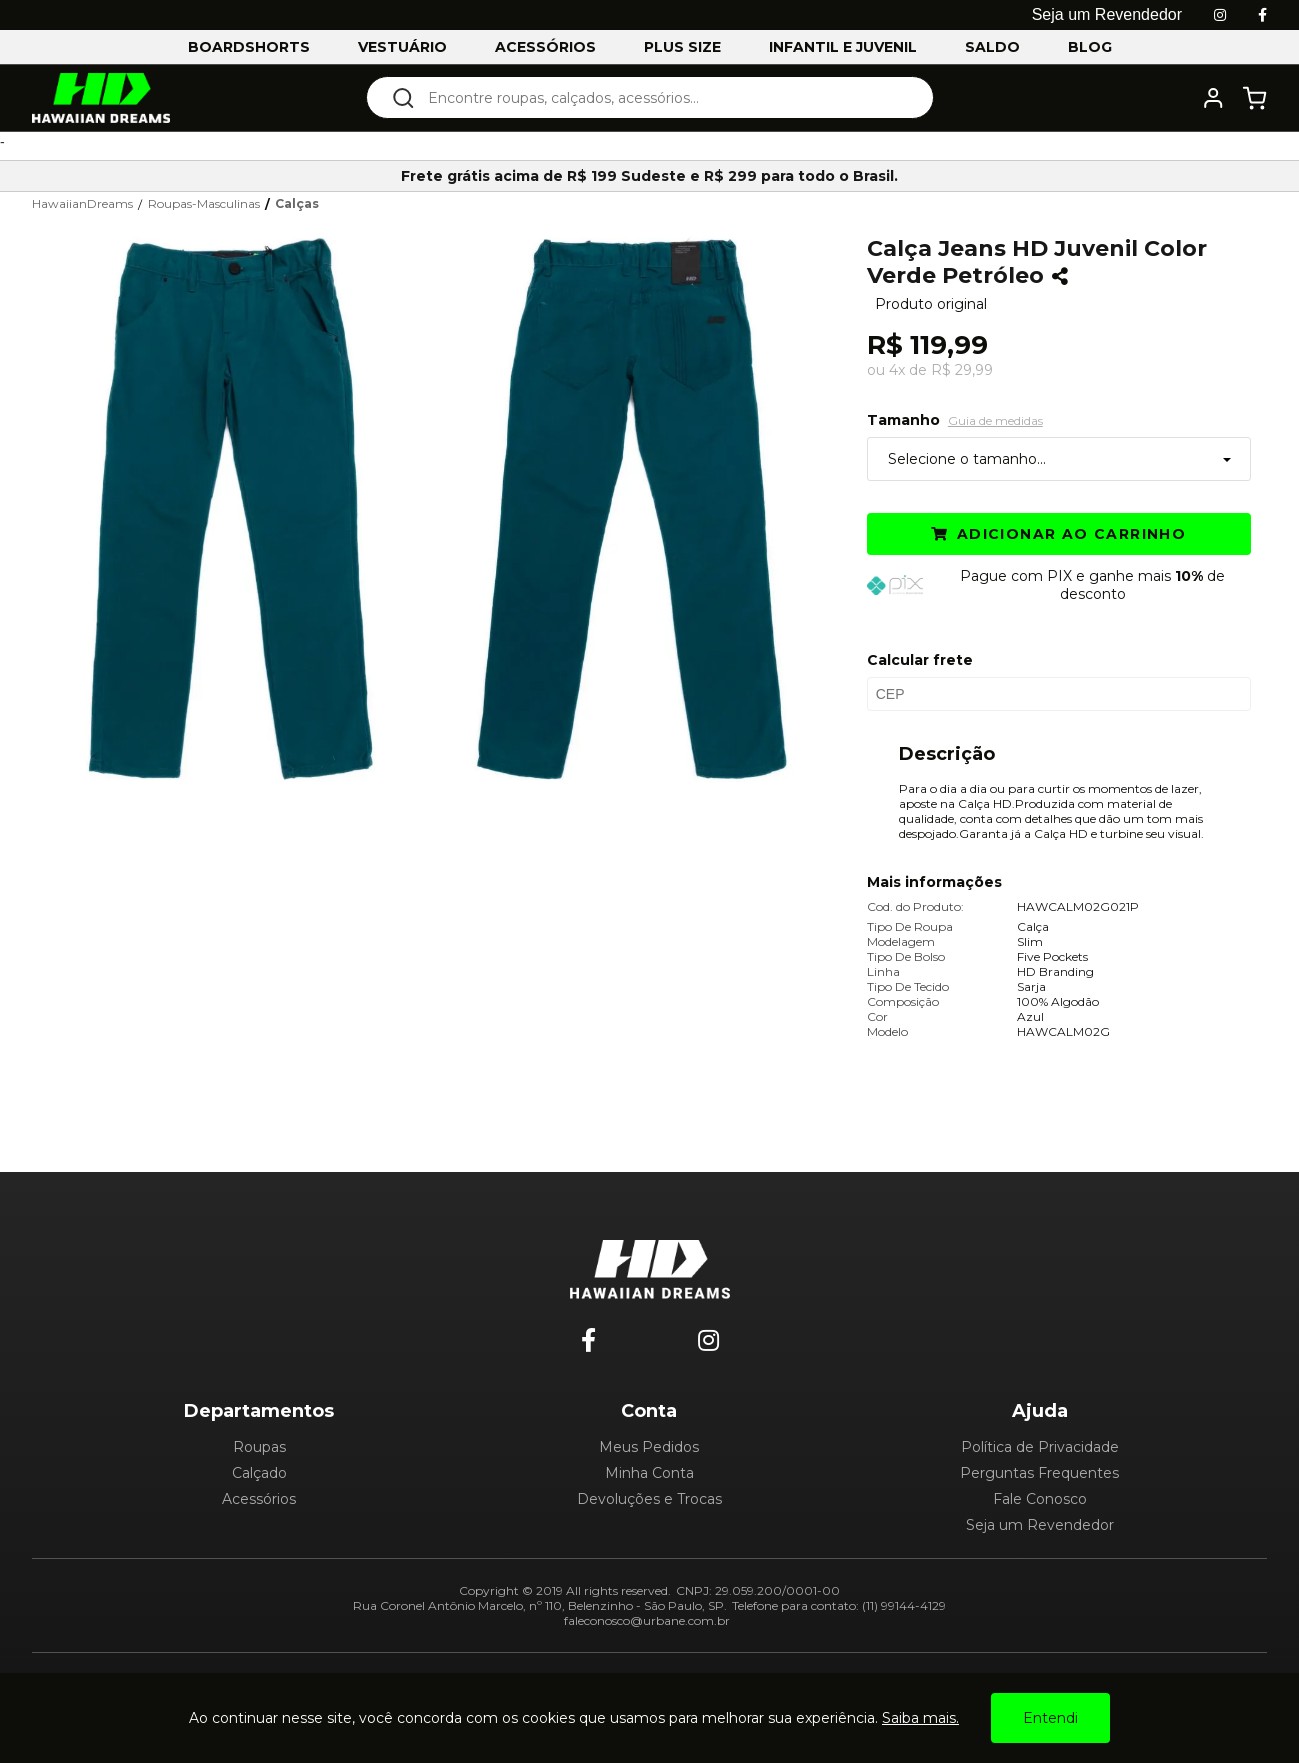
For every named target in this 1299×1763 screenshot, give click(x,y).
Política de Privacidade (1040, 1447)
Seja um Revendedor (1040, 1525)
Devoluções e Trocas (649, 1499)
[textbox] (663, 97)
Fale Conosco (1040, 1499)
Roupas (259, 1447)
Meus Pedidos (649, 1447)
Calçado (259, 1473)
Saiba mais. (920, 1718)
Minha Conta (649, 1473)
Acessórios (259, 1499)
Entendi (1050, 1718)
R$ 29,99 (962, 370)
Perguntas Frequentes (1039, 1473)
